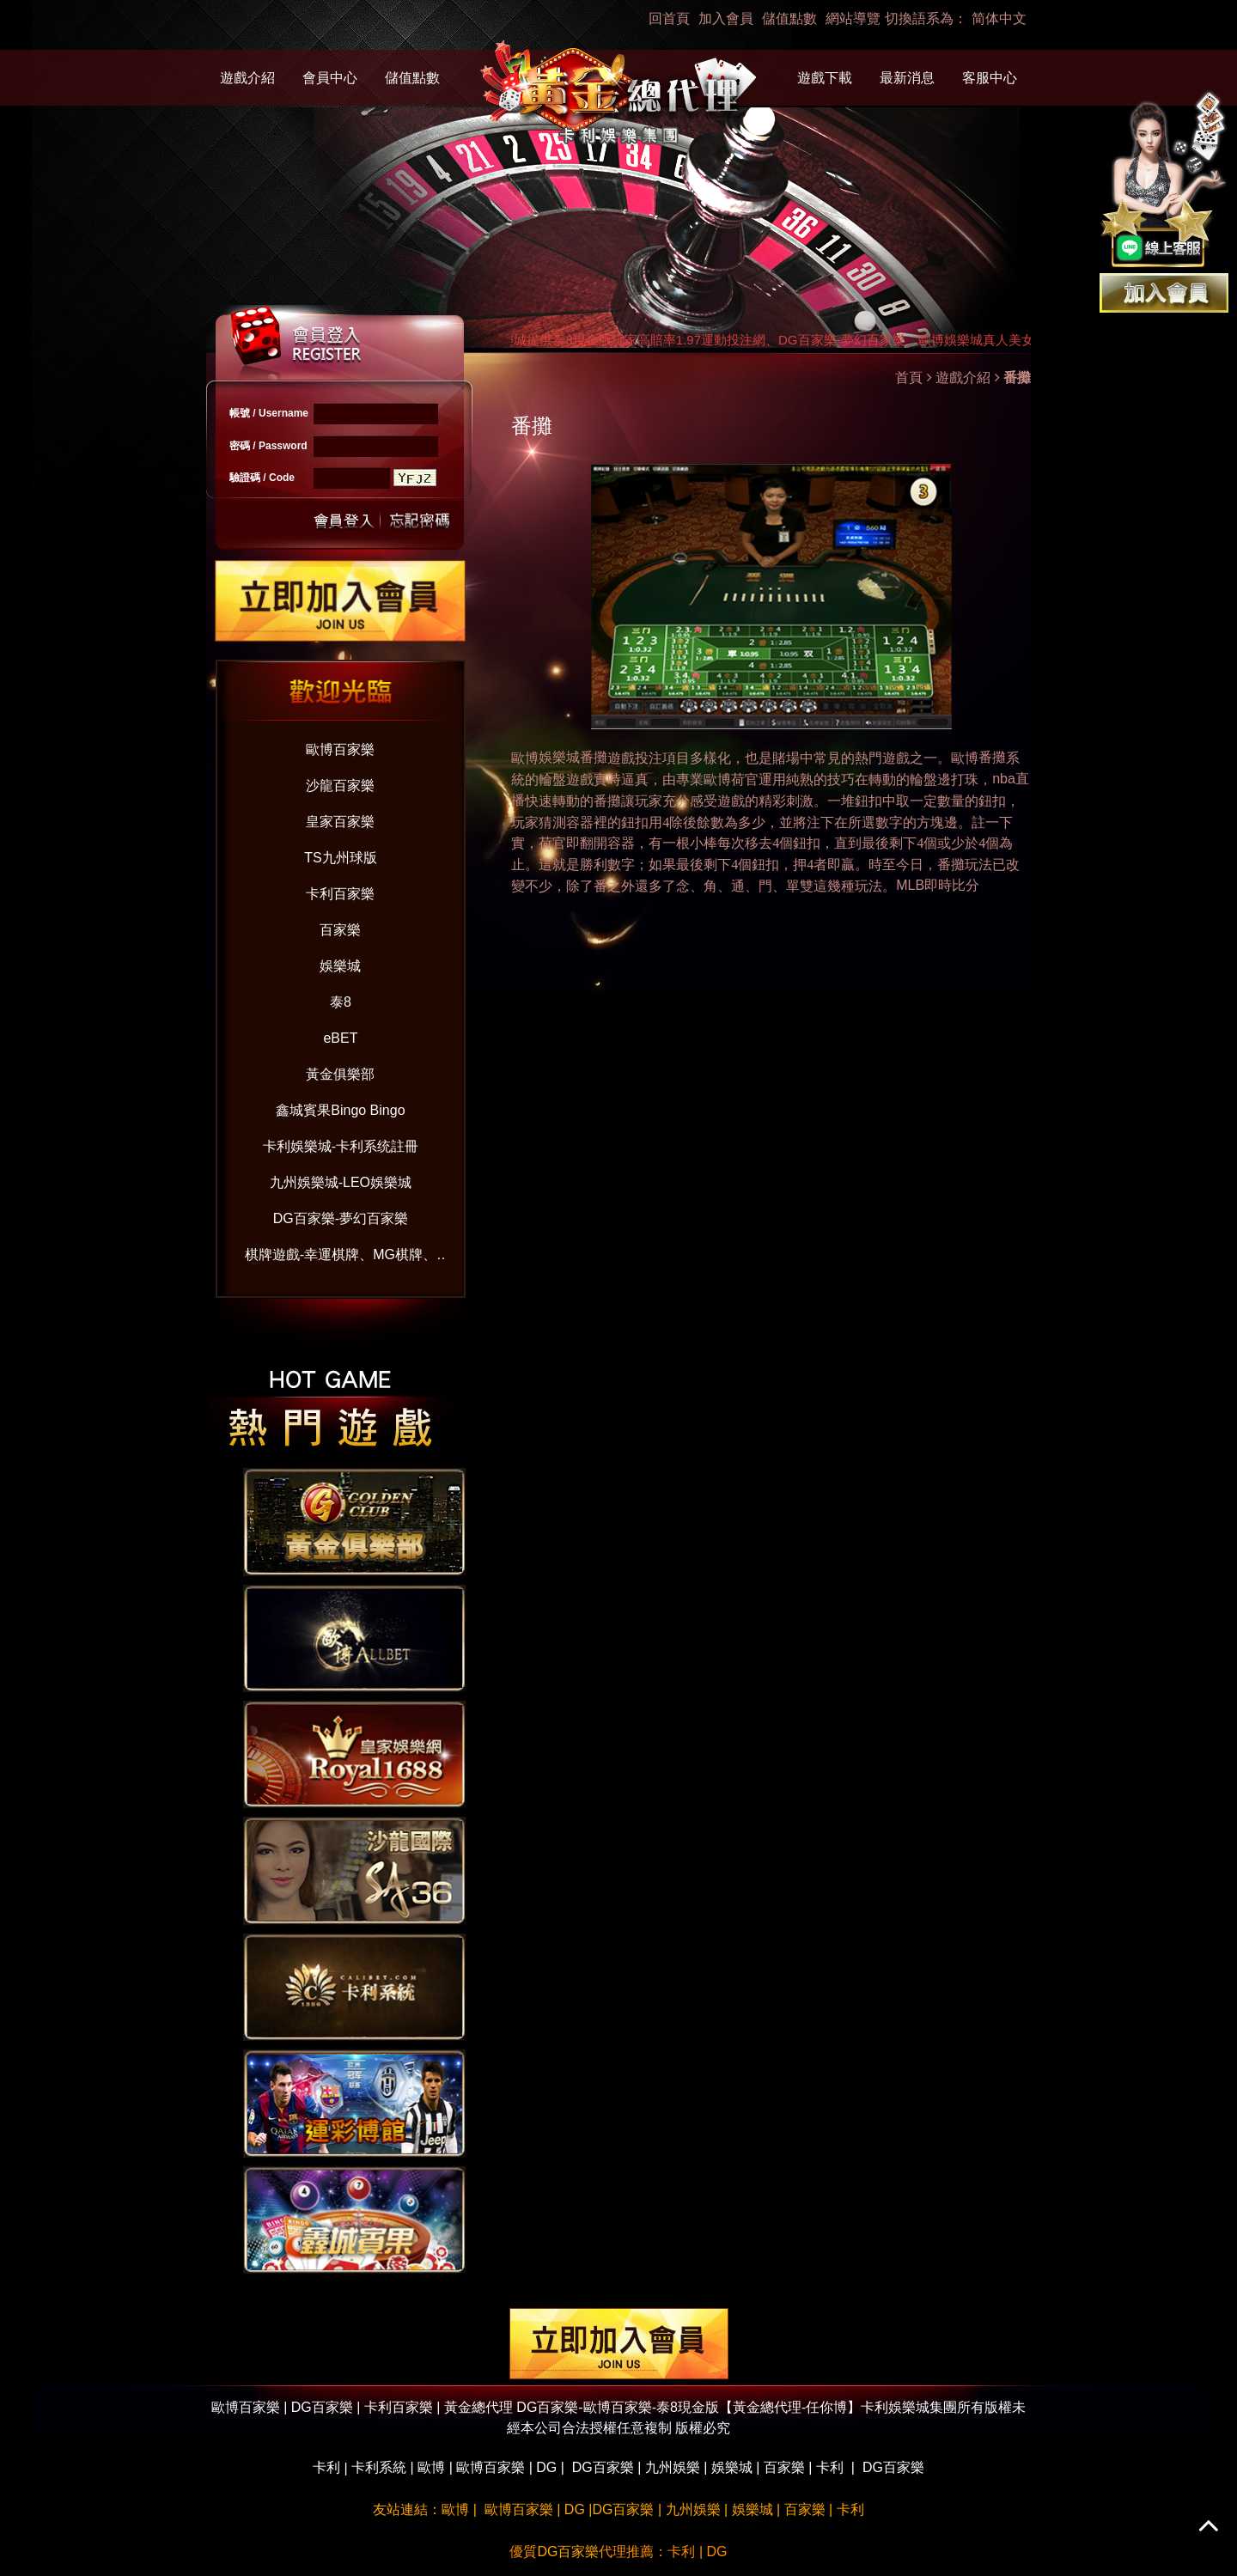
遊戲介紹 (247, 77)
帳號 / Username (268, 413)
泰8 (340, 1002)
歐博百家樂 (340, 749)
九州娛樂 (672, 2467)
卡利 (326, 2467)
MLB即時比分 (937, 885)
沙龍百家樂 (340, 785)
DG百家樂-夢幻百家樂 (340, 1218)
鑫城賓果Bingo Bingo (340, 1110)
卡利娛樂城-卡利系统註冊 (340, 1146)
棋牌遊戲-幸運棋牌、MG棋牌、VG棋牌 (340, 1258)
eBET (340, 1038)
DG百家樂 (603, 2467)
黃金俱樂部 (340, 1074)
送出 (344, 519)
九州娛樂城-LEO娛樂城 (340, 1182)
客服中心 (989, 77)
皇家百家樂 (340, 821)
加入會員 (725, 18)
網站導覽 (853, 18)
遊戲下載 (824, 77)
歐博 (964, 758)
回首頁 (669, 18)
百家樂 (340, 930)
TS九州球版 (340, 857)
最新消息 (907, 77)
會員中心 (329, 77)
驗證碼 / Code (262, 478)
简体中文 (999, 18)
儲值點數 (789, 18)
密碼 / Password (268, 446)
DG (546, 2467)
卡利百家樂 (340, 893)
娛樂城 (340, 966)
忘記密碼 (415, 519)
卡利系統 (378, 2467)
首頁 (909, 377)
